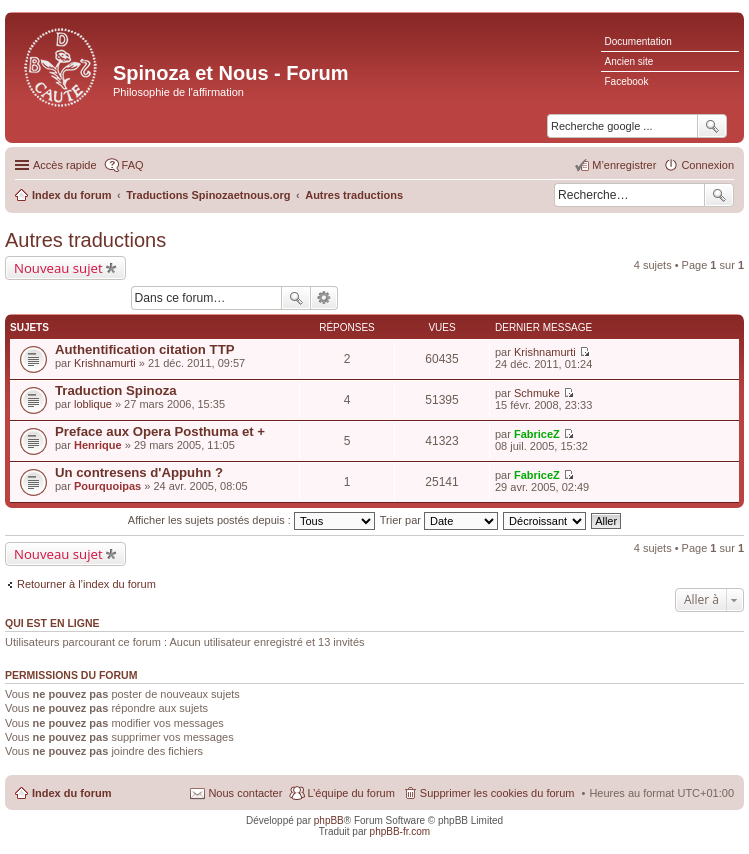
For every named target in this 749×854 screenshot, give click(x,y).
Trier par (439, 520)
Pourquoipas (107, 486)
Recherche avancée (324, 298)
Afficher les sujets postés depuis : (251, 520)
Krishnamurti (105, 363)
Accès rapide (65, 165)
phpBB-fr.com (400, 831)
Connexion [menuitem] (707, 165)
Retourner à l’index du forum (86, 584)
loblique (93, 404)
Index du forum (71, 793)
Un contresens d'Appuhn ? (139, 472)
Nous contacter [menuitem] (245, 793)
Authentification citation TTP (145, 349)
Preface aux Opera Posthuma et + (160, 431)
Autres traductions (85, 240)
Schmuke (537, 393)
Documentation (638, 41)
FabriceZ (537, 434)
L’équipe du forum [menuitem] (350, 793)
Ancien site (629, 61)
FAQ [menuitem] (133, 165)
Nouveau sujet (58, 268)
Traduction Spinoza (116, 390)
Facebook (627, 81)
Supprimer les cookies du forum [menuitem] (497, 793)
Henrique (98, 445)
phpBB (329, 820)
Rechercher (719, 195)
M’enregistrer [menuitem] (624, 165)
